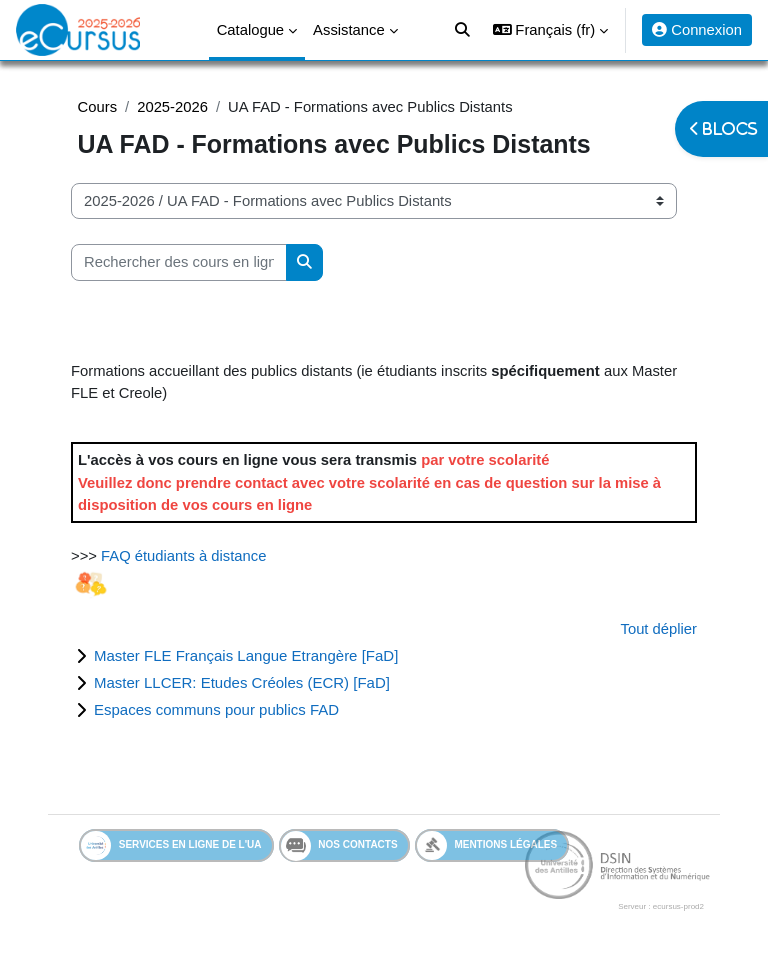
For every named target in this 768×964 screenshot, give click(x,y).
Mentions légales (487, 845)
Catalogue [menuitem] (250, 30)
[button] (550, 30)
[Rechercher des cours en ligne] (179, 262)
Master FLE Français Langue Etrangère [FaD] (246, 655)
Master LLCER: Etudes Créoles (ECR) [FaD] (242, 682)
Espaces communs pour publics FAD (216, 709)
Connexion (697, 30)
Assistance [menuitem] (349, 30)
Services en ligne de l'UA (171, 845)
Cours (97, 107)
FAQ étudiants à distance (183, 556)
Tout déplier (659, 629)
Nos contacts (339, 846)
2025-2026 (172, 107)
